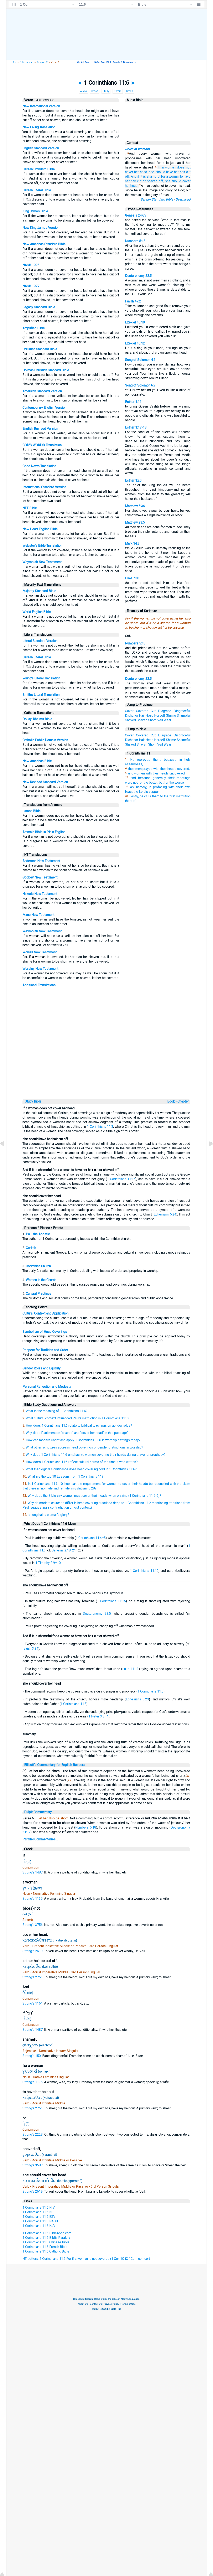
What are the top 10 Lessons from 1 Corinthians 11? (65, 1476)
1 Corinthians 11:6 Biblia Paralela (46, 2238)
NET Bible (29, 508)
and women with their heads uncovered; (156, 773)
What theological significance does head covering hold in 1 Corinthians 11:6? (81, 1469)
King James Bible (35, 211)
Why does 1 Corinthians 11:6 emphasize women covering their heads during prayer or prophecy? (96, 1455)
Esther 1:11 (133, 402)
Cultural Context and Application (45, 1313)
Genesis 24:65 (135, 215)
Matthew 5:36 (135, 506)
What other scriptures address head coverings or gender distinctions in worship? (84, 1447)
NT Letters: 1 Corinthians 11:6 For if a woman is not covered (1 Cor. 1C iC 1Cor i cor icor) (86, 2259)
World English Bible (36, 612)
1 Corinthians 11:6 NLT (38, 2212)
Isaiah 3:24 (30, 1648)
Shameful (184, 715)
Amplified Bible (33, 328)
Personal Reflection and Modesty (46, 1387)
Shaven (142, 720)
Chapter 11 (42, 62)
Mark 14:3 (132, 543)
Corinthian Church (38, 1266)
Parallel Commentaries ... (40, 1839)
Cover (129, 711)
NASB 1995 (30, 265)
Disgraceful (182, 711)
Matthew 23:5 (135, 522)
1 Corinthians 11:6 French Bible (44, 2247)
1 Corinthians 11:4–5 (91, 1538)
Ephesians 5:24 (165, 1214)
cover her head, (136, 172)
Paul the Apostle (38, 1234)
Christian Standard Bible (39, 349)
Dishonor (131, 715)
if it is (141, 176)
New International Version (41, 106)
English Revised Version (40, 429)
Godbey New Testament (39, 877)
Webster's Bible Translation (42, 546)
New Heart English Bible (40, 529)
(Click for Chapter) (43, 100)
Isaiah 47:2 (133, 301)
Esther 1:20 (133, 480)
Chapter (183, 1101)
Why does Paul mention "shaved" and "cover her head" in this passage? (77, 1433)
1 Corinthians (27, 62)
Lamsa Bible (31, 811)
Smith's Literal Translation (40, 695)
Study (106, 91)
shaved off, (155, 181)
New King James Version (40, 228)
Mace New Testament (38, 915)
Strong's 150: (32, 2056)
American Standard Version (42, 391)
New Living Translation (38, 127)
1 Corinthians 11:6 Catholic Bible (45, 2251)
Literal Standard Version (39, 641)
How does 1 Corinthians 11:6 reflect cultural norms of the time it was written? (82, 1462)
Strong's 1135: (33, 1899)
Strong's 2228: (33, 2134)
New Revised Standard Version (45, 782)
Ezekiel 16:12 (135, 343)
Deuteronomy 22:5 (138, 276)
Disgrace (164, 711)
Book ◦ (172, 1101)
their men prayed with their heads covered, (159, 769)
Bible (15, 62)
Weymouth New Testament (42, 562)
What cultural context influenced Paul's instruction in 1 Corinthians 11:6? (77, 1418)
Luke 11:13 (130, 1669)
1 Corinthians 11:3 (100, 1127)
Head (149, 715)
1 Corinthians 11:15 (121, 1179)
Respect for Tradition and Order (45, 1350)
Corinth (31, 1248)
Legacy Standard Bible (38, 307)
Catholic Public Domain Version (45, 740)
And (133, 176)
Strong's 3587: (33, 2165)
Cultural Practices (38, 1294)
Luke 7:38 (132, 578)
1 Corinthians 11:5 (150, 1691)
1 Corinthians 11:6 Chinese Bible (45, 2242)
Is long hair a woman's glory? (48, 1515)
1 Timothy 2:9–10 (48, 1563)
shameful (153, 176)
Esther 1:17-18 (135, 427)
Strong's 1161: (33, 2003)
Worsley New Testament (40, 969)
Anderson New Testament (41, 861)
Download (183, 199)
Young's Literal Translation (41, 678)
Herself (159, 715)
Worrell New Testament (39, 952)
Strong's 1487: (33, 1872)
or (144, 181)
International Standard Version (44, 487)
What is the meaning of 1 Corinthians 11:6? (57, 1411)
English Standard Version (40, 148)
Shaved (130, 720)
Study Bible (33, 1101)
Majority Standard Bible (39, 591)
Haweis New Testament (39, 894)
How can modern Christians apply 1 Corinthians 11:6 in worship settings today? (83, 1440)
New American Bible (37, 761)
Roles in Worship (137, 149)
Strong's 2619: (33, 1951)
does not (184, 167)
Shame (171, 715)
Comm (117, 91)
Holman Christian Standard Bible (45, 370)
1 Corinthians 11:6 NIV (38, 2207)
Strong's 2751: (33, 1977)
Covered (142, 711)
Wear (167, 720)
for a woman (170, 176)
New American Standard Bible (44, 244)
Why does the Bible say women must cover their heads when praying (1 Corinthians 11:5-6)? (94, 1496)
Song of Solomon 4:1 (140, 360)
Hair (142, 715)
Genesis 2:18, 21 (64, 1550)
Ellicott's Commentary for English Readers (54, 1765)
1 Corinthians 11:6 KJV (38, 2226)
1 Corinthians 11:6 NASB (40, 2221)
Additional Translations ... (40, 985)
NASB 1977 (30, 286)
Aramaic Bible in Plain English (43, 832)
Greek (129, 91)
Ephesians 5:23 (137, 1699)
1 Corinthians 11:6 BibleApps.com (46, 2233)
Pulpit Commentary (38, 1812)
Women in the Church (41, 1280)
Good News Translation (39, 466)
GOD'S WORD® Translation (42, 445)
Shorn (152, 720)
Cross (95, 91)
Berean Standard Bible (38, 169)
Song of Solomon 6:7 (140, 385)
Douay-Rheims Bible (37, 719)
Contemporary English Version (44, 408)
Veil (160, 720)
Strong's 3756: (33, 1925)
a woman (169, 167)
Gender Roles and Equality (41, 1368)
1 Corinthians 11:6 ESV (38, 2217)
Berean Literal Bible (36, 190)
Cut (153, 711)
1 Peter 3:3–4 (98, 1716)
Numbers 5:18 (135, 241)
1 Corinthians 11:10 (144, 1571)
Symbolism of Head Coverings (44, 1332)
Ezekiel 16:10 (135, 322)
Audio (83, 91)
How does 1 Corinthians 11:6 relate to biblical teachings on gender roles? (79, 1425)
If (159, 167)
